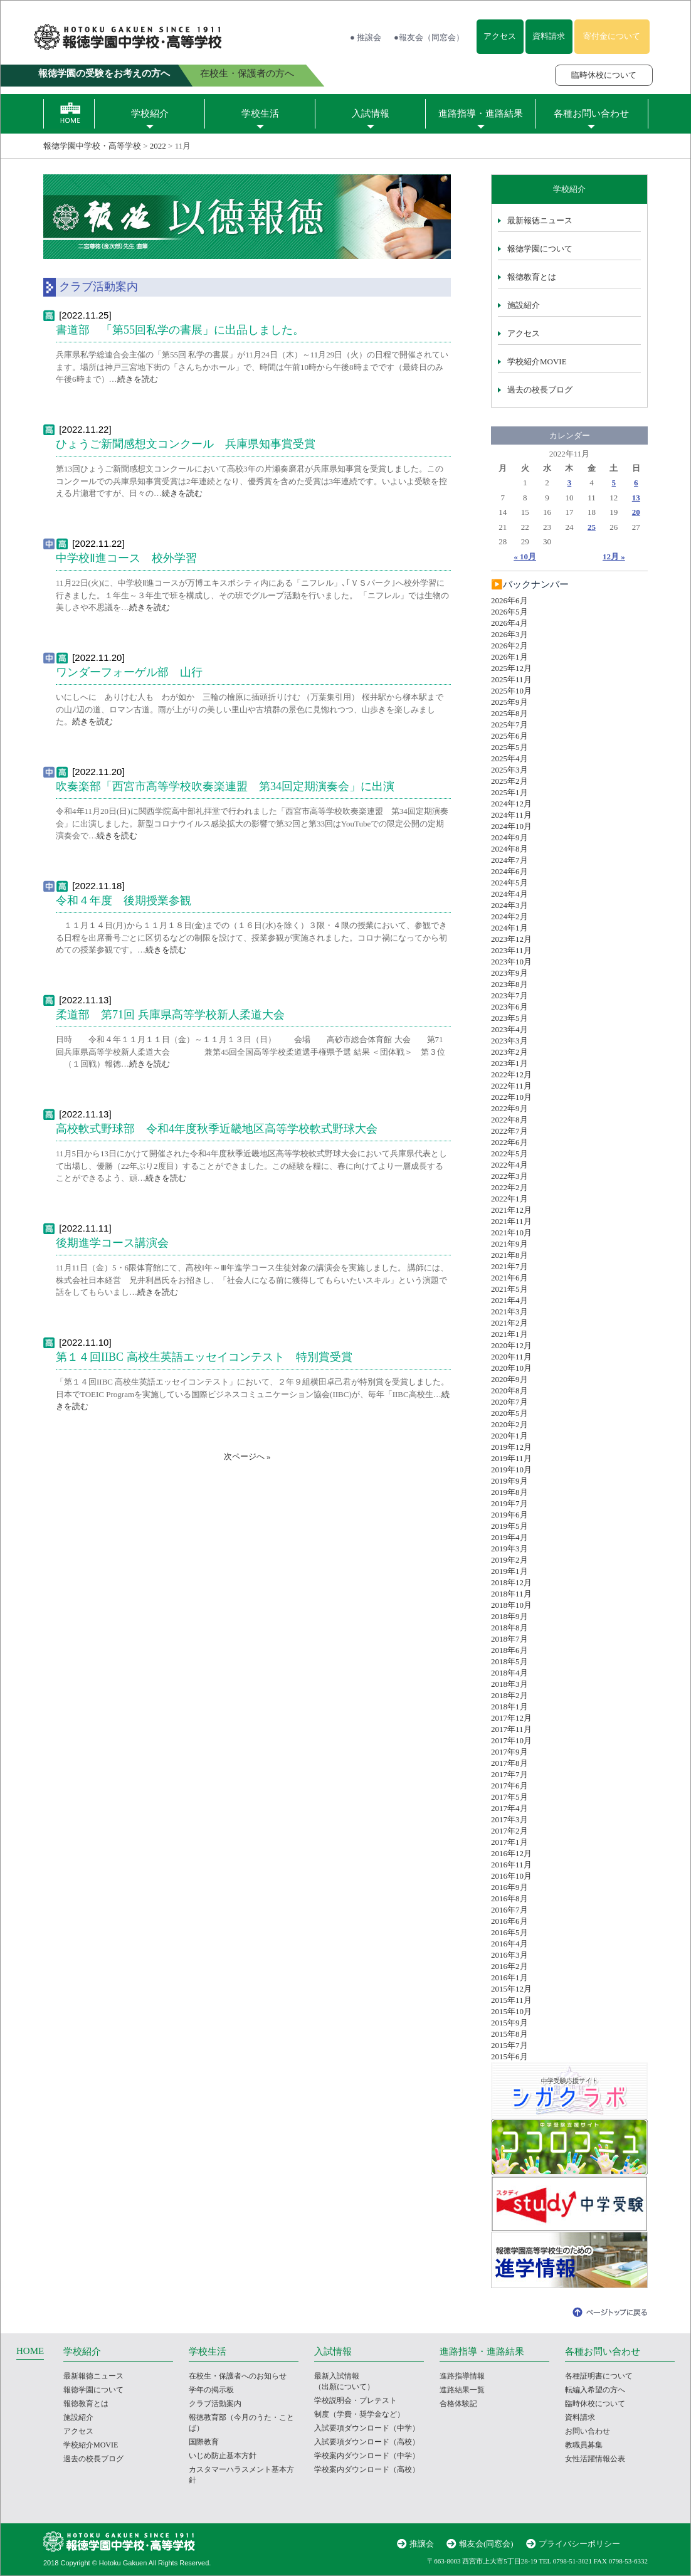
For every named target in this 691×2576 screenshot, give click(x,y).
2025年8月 (509, 713)
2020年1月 (509, 1435)
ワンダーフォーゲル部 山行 (129, 672)
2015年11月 (511, 2000)
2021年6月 (509, 1277)
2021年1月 (509, 1334)
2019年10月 (511, 1469)
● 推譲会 (365, 37)
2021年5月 (509, 1289)
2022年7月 (509, 1131)
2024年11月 (511, 815)
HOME (30, 2351)
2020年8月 (509, 1390)
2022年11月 (511, 1085)
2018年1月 (509, 1706)
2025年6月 (509, 736)
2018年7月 (509, 1639)
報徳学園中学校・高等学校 (92, 145)
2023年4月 (509, 1029)
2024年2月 (509, 916)
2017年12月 (511, 1718)
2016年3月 (509, 1955)
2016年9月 (509, 1887)
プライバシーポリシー (579, 2543)
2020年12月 (511, 1345)
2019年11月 (511, 1458)
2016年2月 (509, 1966)
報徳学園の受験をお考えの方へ (104, 73)
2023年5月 (509, 1018)
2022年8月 (509, 1119)
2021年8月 (509, 1255)
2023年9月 (509, 973)
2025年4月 (509, 758)
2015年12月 (511, 1988)
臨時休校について (603, 75)
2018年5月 (509, 1661)
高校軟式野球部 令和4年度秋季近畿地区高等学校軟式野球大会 (216, 1128)
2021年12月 (511, 1210)
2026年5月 (509, 611)
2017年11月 (511, 1729)
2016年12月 (511, 1853)
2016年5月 (509, 1932)
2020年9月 (509, 1379)
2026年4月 (509, 623)
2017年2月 (509, 1830)
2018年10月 (511, 1605)
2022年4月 (509, 1164)
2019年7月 (509, 1503)
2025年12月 (511, 668)
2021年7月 (509, 1266)
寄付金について (611, 36)
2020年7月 (509, 1402)
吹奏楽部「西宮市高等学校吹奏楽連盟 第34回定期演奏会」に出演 (225, 786)
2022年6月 (509, 1142)
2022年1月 (509, 1198)
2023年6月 (509, 1006)
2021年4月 (509, 1300)
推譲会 (421, 2543)
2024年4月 (509, 894)
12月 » (614, 556)
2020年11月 (511, 1356)
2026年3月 (509, 634)
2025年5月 (509, 747)
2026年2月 (509, 645)
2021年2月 (509, 1323)
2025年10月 (511, 690)
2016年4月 (509, 1943)
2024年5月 (509, 882)
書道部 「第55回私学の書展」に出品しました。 (180, 330)
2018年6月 (509, 1650)
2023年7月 (509, 995)
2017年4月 (509, 1808)
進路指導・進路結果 (480, 113)
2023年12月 (511, 939)
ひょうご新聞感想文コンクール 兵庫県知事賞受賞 (185, 444)
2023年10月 (511, 961)
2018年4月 (509, 1672)
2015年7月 (509, 2045)
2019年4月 (509, 1537)
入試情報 (370, 113)
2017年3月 (509, 1819)
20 (636, 512)
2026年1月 (509, 657)
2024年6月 (509, 871)
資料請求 (548, 36)
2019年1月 (509, 1571)
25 (592, 527)
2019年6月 (509, 1514)
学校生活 (260, 113)
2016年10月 (511, 1876)
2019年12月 (511, 1447)
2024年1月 (509, 927)
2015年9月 (509, 2022)
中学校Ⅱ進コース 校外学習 (126, 558)
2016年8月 (509, 1898)
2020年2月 (509, 1424)
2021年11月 (511, 1221)
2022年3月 (509, 1176)
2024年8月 (509, 848)
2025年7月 (509, 724)
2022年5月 (509, 1153)
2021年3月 (509, 1311)
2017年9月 (509, 1751)
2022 (158, 145)
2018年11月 (511, 1593)
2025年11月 (511, 679)
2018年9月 (509, 1616)
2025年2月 (509, 781)
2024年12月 (511, 803)
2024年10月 (511, 826)
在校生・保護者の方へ (247, 73)
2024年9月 (509, 837)
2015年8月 (509, 2034)
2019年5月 (509, 1526)
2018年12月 (511, 1582)
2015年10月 (511, 2011)
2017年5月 (509, 1797)
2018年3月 (509, 1684)
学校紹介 (150, 113)
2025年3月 (509, 769)
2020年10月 (511, 1368)
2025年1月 (509, 792)
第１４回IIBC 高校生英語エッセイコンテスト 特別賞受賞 (204, 1357)
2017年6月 (509, 1785)
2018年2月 (509, 1695)
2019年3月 (509, 1548)
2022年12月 (511, 1074)
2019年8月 (509, 1492)
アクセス (499, 36)
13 (636, 497)
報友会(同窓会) (486, 2543)
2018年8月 (509, 1627)
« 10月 (525, 556)
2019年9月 (509, 1481)
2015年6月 (509, 2056)
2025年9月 (509, 702)
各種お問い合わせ (591, 113)
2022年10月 (511, 1097)
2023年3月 (509, 1040)
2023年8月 (509, 984)
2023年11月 (511, 950)
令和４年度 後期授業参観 (123, 900)
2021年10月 (511, 1232)
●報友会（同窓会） (429, 37)
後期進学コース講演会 (112, 1243)
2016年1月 (509, 1977)
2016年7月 (509, 1909)
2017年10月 (511, 1740)
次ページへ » (247, 1456)
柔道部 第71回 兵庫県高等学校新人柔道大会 (170, 1014)
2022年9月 (509, 1108)
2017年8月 (509, 1763)
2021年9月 (509, 1243)
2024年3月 (509, 905)
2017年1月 (509, 1842)
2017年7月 (509, 1774)
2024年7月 (509, 860)
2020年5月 (509, 1413)
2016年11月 (511, 1864)
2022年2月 (509, 1187)
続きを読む (137, 379)
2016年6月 (509, 1921)
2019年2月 (509, 1560)
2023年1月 (509, 1063)
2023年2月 (509, 1052)
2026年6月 (509, 600)
